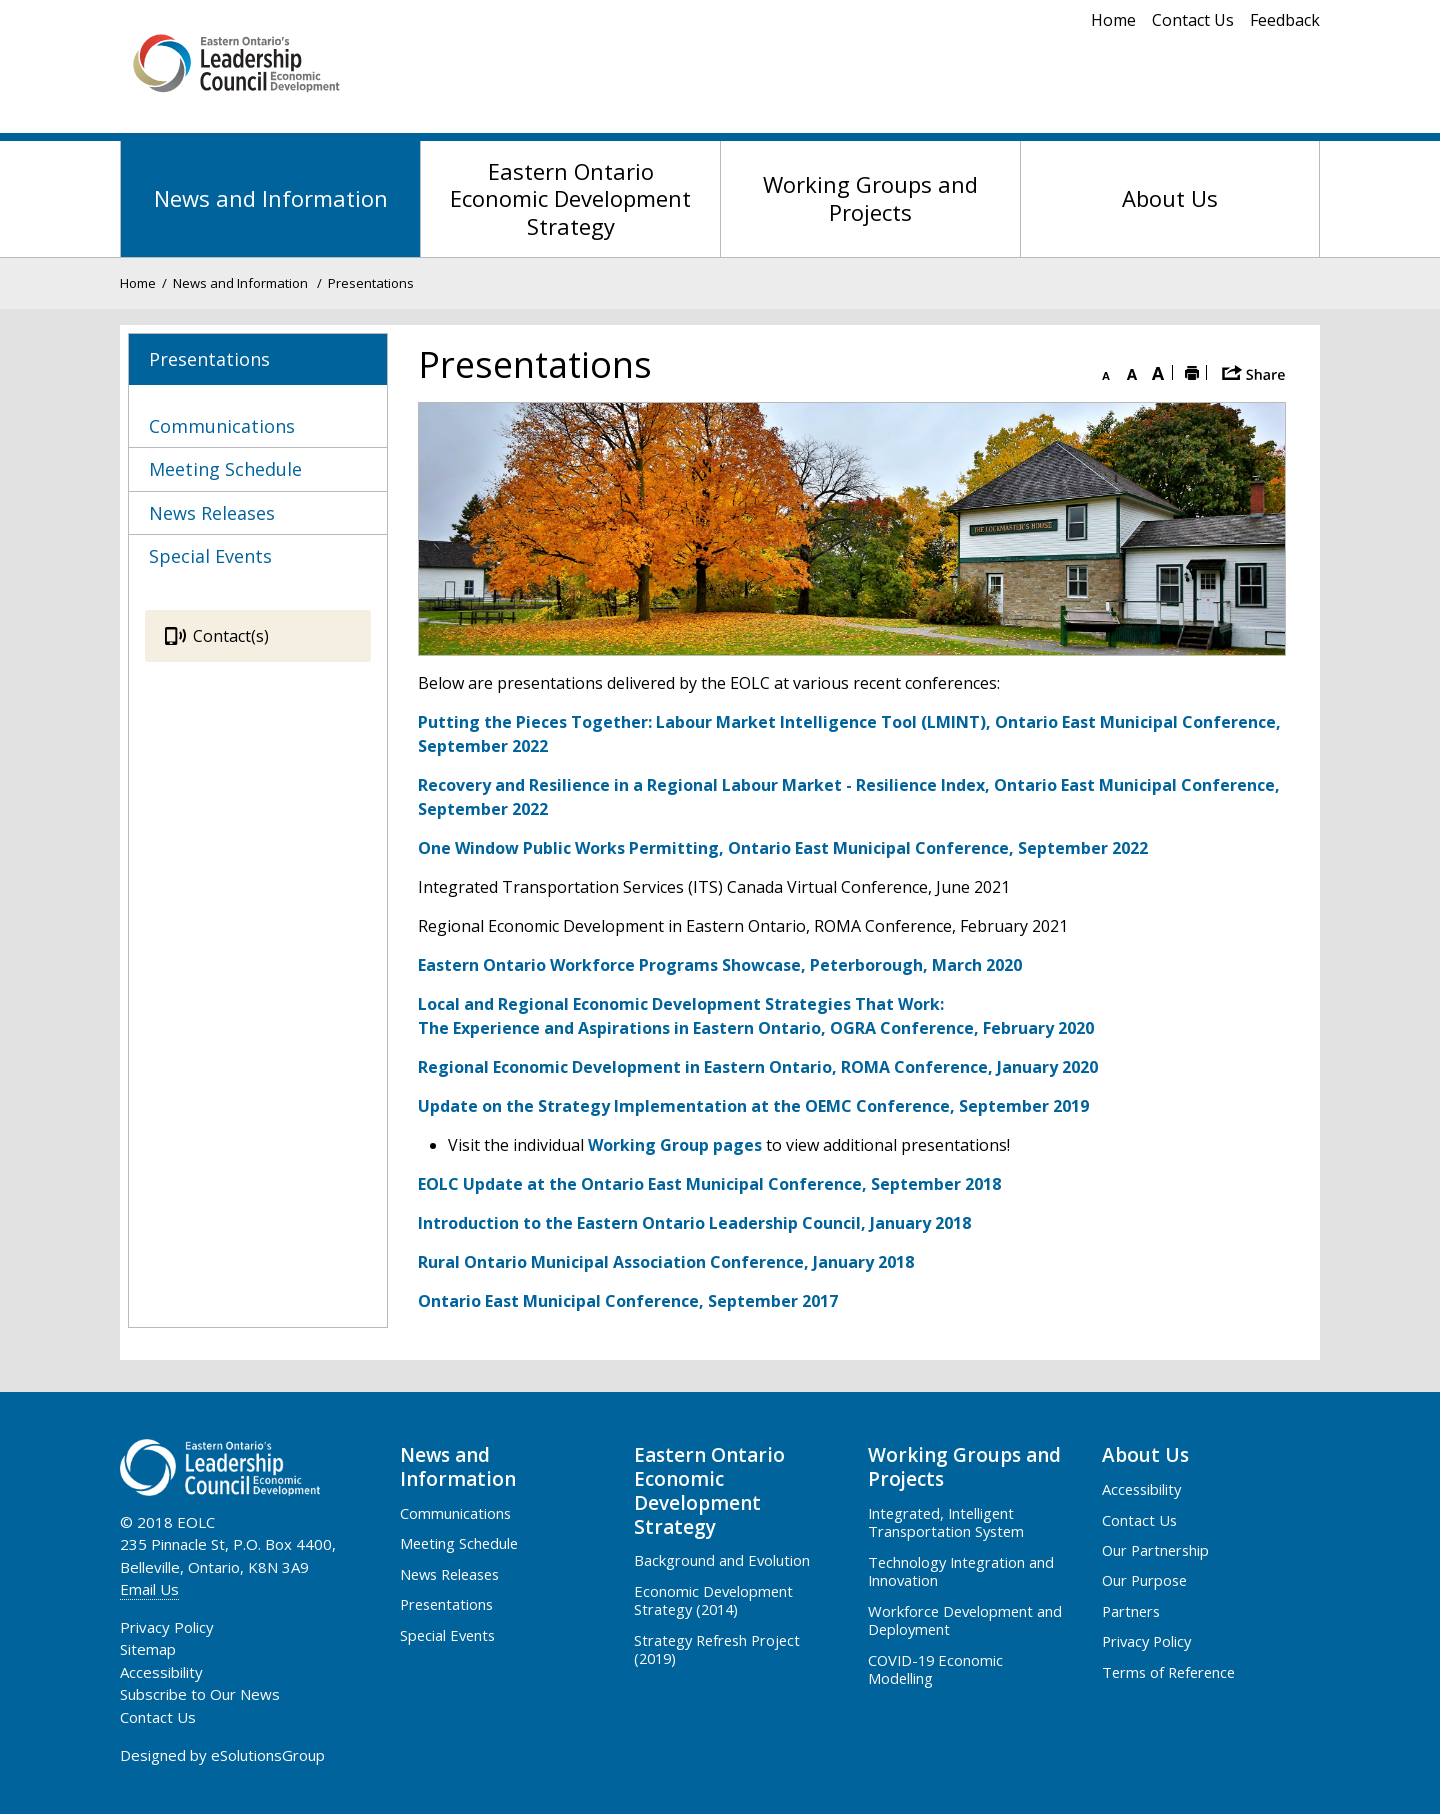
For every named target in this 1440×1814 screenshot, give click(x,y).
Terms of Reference (1168, 1672)
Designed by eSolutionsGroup (222, 1755)
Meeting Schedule (459, 1543)
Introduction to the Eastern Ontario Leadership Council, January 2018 (694, 1223)
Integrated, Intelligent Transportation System (946, 1522)
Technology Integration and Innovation (961, 1571)
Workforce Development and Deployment (965, 1620)
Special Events (447, 1635)
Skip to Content (0, 0)
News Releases (449, 1574)
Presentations (446, 1604)
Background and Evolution (722, 1560)
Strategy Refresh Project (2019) (717, 1649)
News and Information (271, 198)
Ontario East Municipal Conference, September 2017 (628, 1301)
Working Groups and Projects (870, 198)
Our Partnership (1155, 1550)
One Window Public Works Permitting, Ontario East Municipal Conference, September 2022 (783, 848)
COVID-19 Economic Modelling (935, 1669)
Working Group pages (675, 1145)
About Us (1170, 198)
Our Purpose (1144, 1580)
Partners (1131, 1611)
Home (1113, 20)
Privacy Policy (1146, 1641)
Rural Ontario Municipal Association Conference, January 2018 (666, 1262)
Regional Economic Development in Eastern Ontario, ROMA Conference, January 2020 (758, 1067)
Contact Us (1193, 20)
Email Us (149, 1589)
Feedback (1285, 20)
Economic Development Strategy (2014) (713, 1600)
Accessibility (1141, 1489)
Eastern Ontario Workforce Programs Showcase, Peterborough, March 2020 (720, 965)
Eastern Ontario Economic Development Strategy (570, 198)
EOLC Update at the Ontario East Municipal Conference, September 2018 (709, 1184)
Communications (455, 1513)
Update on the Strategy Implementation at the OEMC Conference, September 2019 (753, 1106)
